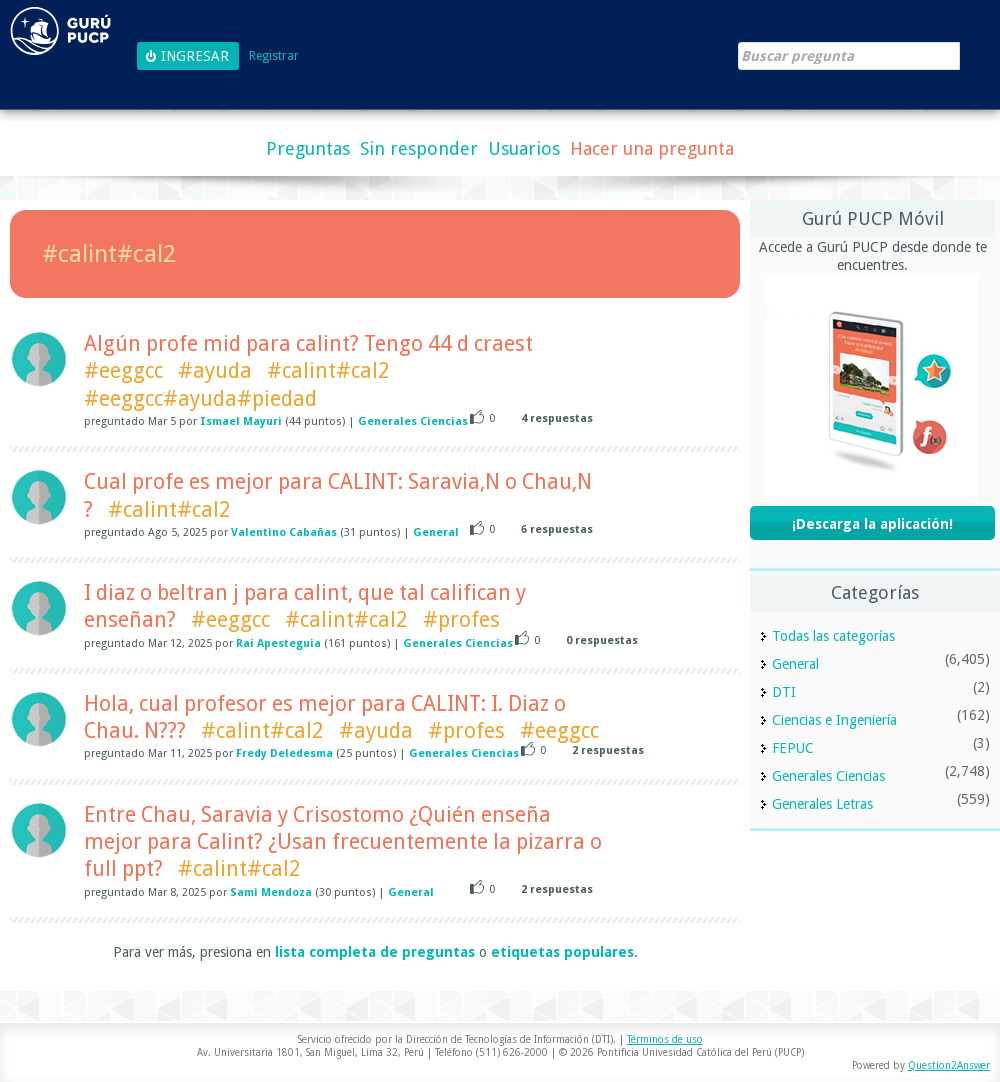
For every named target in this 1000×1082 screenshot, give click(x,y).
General (436, 532)
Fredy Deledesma (284, 753)
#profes (461, 619)
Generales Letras (822, 804)
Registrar (274, 56)
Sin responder (419, 148)
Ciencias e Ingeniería (834, 720)
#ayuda (215, 370)
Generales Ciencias (413, 421)
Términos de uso (665, 1039)
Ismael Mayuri (241, 421)
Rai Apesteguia (278, 643)
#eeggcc (123, 370)
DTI (784, 692)
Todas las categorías (833, 636)
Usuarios (524, 148)
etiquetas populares (562, 952)
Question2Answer (949, 1065)
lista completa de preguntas (375, 952)
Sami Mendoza (271, 892)
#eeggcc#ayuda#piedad (200, 398)
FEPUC (793, 748)
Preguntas (308, 148)
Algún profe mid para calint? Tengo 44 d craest (308, 343)
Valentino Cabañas (284, 532)
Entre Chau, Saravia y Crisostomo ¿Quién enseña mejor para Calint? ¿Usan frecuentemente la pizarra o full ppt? (343, 842)
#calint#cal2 (328, 370)
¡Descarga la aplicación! (872, 524)
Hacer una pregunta (652, 148)
